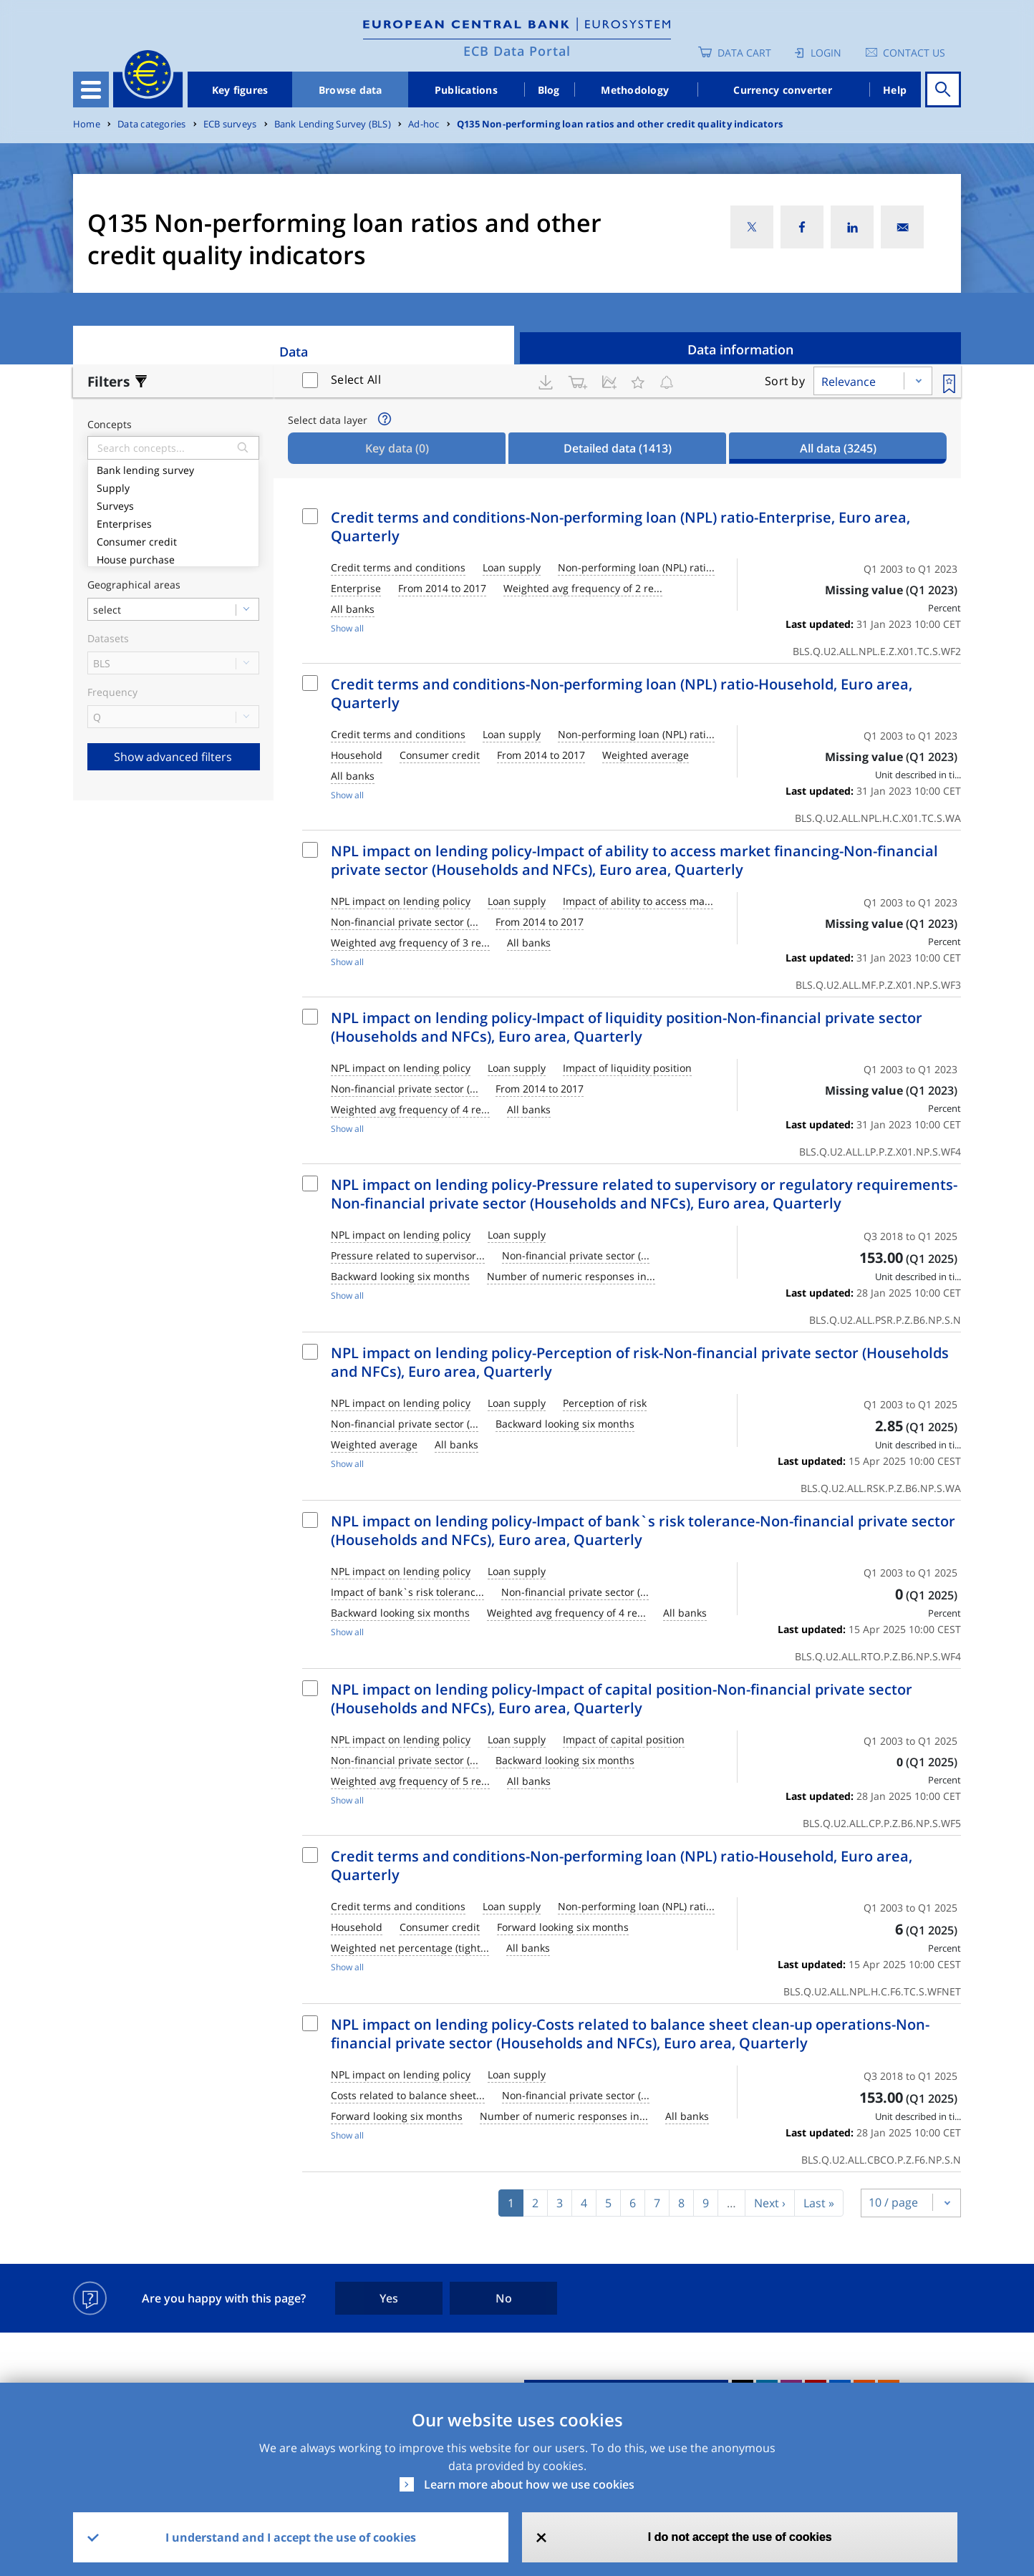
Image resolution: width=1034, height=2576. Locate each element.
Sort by (785, 381)
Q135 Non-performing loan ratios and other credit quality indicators (620, 124)
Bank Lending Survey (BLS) (332, 124)
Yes (389, 2298)
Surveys (173, 504)
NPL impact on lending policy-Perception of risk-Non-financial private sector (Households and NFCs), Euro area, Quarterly (640, 1362)
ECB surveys (229, 124)
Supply (173, 486)
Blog (549, 90)
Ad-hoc (423, 124)
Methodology (635, 90)
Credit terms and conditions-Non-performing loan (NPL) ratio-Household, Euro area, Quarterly (621, 693)
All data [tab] (838, 448)
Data (293, 351)
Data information (740, 349)
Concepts (109, 425)
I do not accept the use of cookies (740, 2537)
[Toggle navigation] (91, 89)
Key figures (240, 90)
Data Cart (744, 52)
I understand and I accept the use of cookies (290, 2537)
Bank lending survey (173, 469)
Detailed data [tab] (618, 448)
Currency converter (782, 90)
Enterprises (173, 522)
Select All (356, 379)
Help (895, 90)
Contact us (914, 52)
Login (826, 52)
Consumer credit (173, 540)
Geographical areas (133, 585)
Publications (466, 90)
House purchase (173, 558)
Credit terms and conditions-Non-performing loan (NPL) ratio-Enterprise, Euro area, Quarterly (620, 527)
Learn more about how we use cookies (529, 2484)
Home (86, 124)
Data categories (151, 124)
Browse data (350, 90)
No (504, 2298)
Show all (347, 628)
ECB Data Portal (517, 50)
